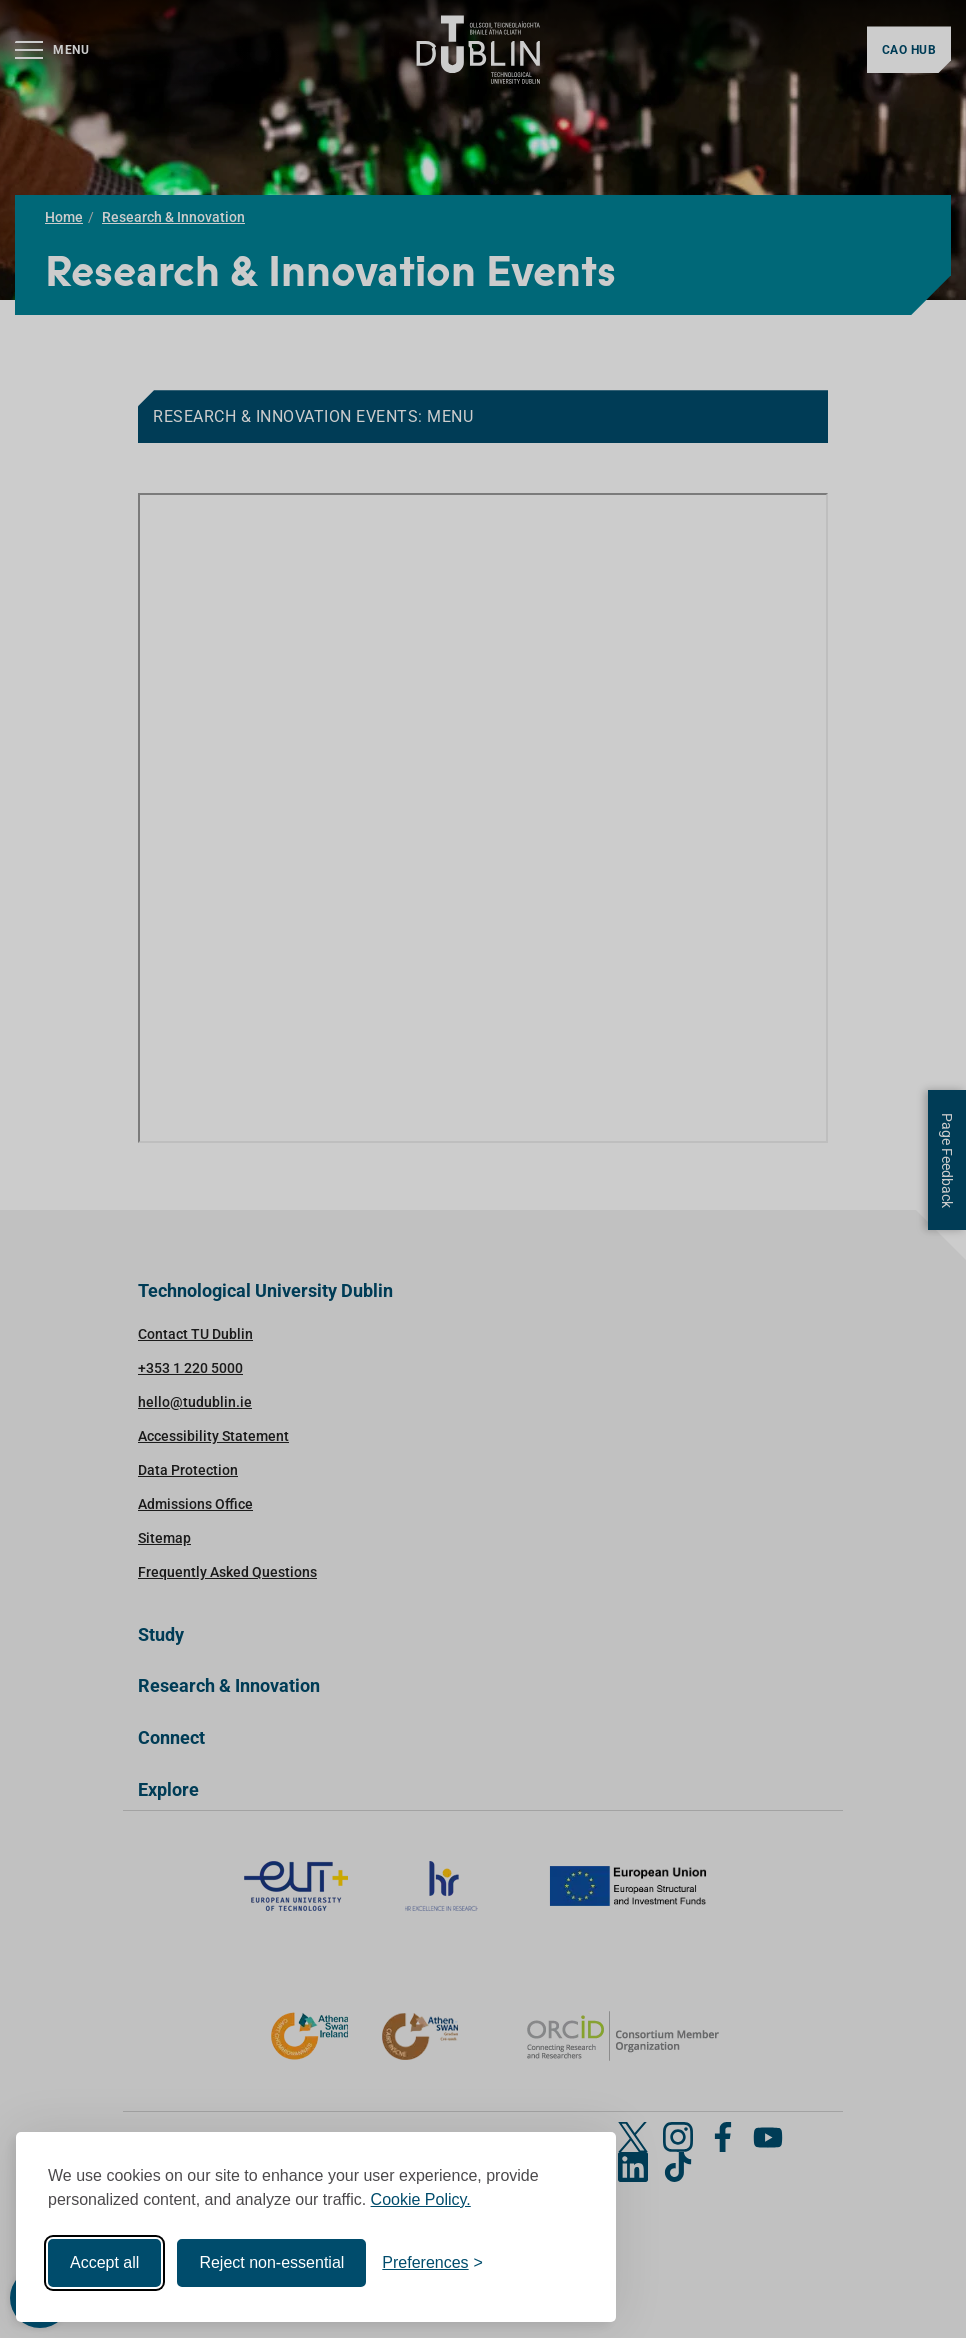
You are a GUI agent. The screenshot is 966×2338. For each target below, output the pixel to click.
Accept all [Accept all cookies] (104, 2262)
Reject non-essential (271, 2262)
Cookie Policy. (421, 2199)
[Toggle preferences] (432, 2263)
